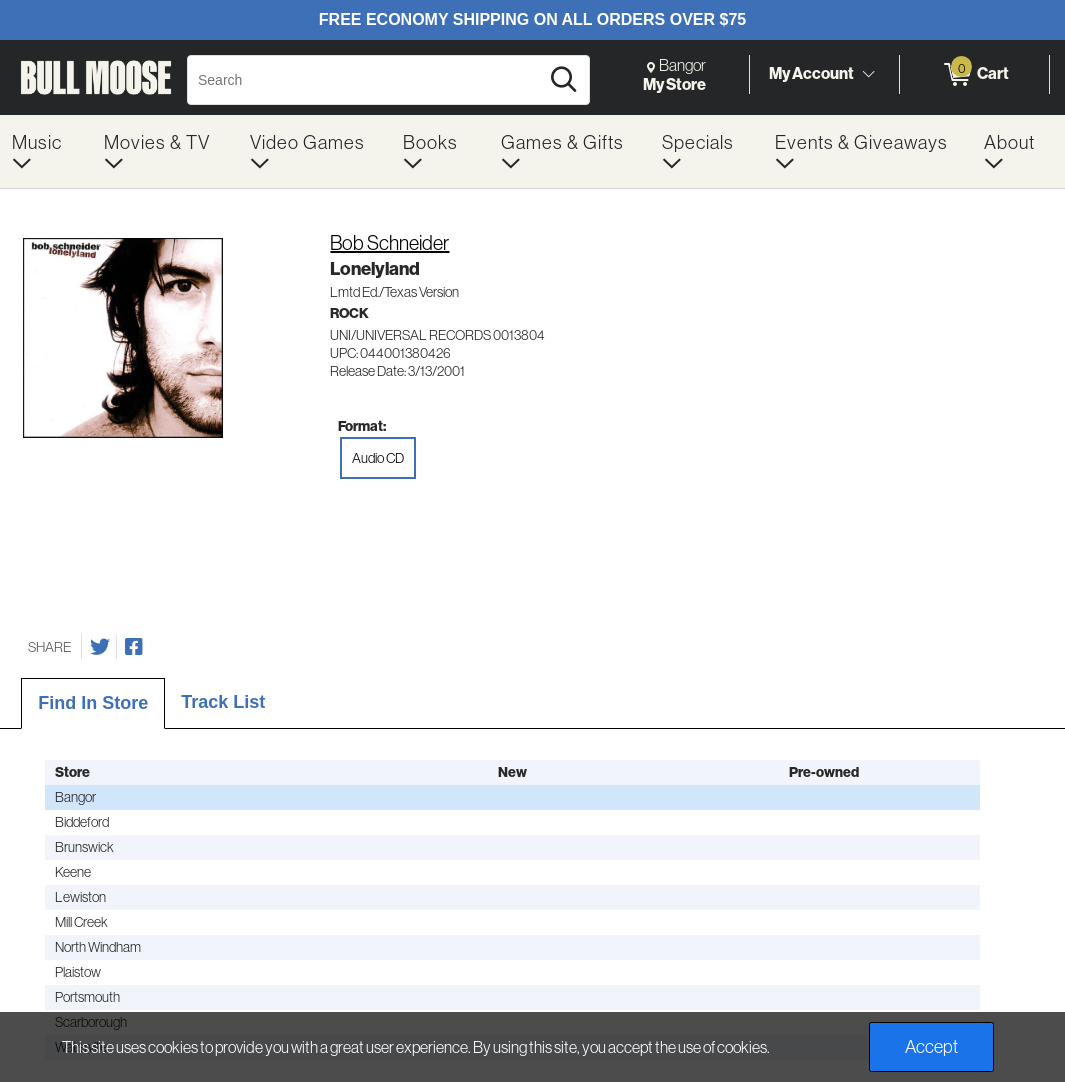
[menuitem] (46, 151)
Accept (931, 1046)
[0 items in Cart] (974, 75)
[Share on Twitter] (100, 647)
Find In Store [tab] (93, 703)
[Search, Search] (366, 80)
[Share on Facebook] (134, 647)
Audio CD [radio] (378, 458)
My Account (811, 73)
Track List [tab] (223, 702)
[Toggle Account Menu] (868, 74)
